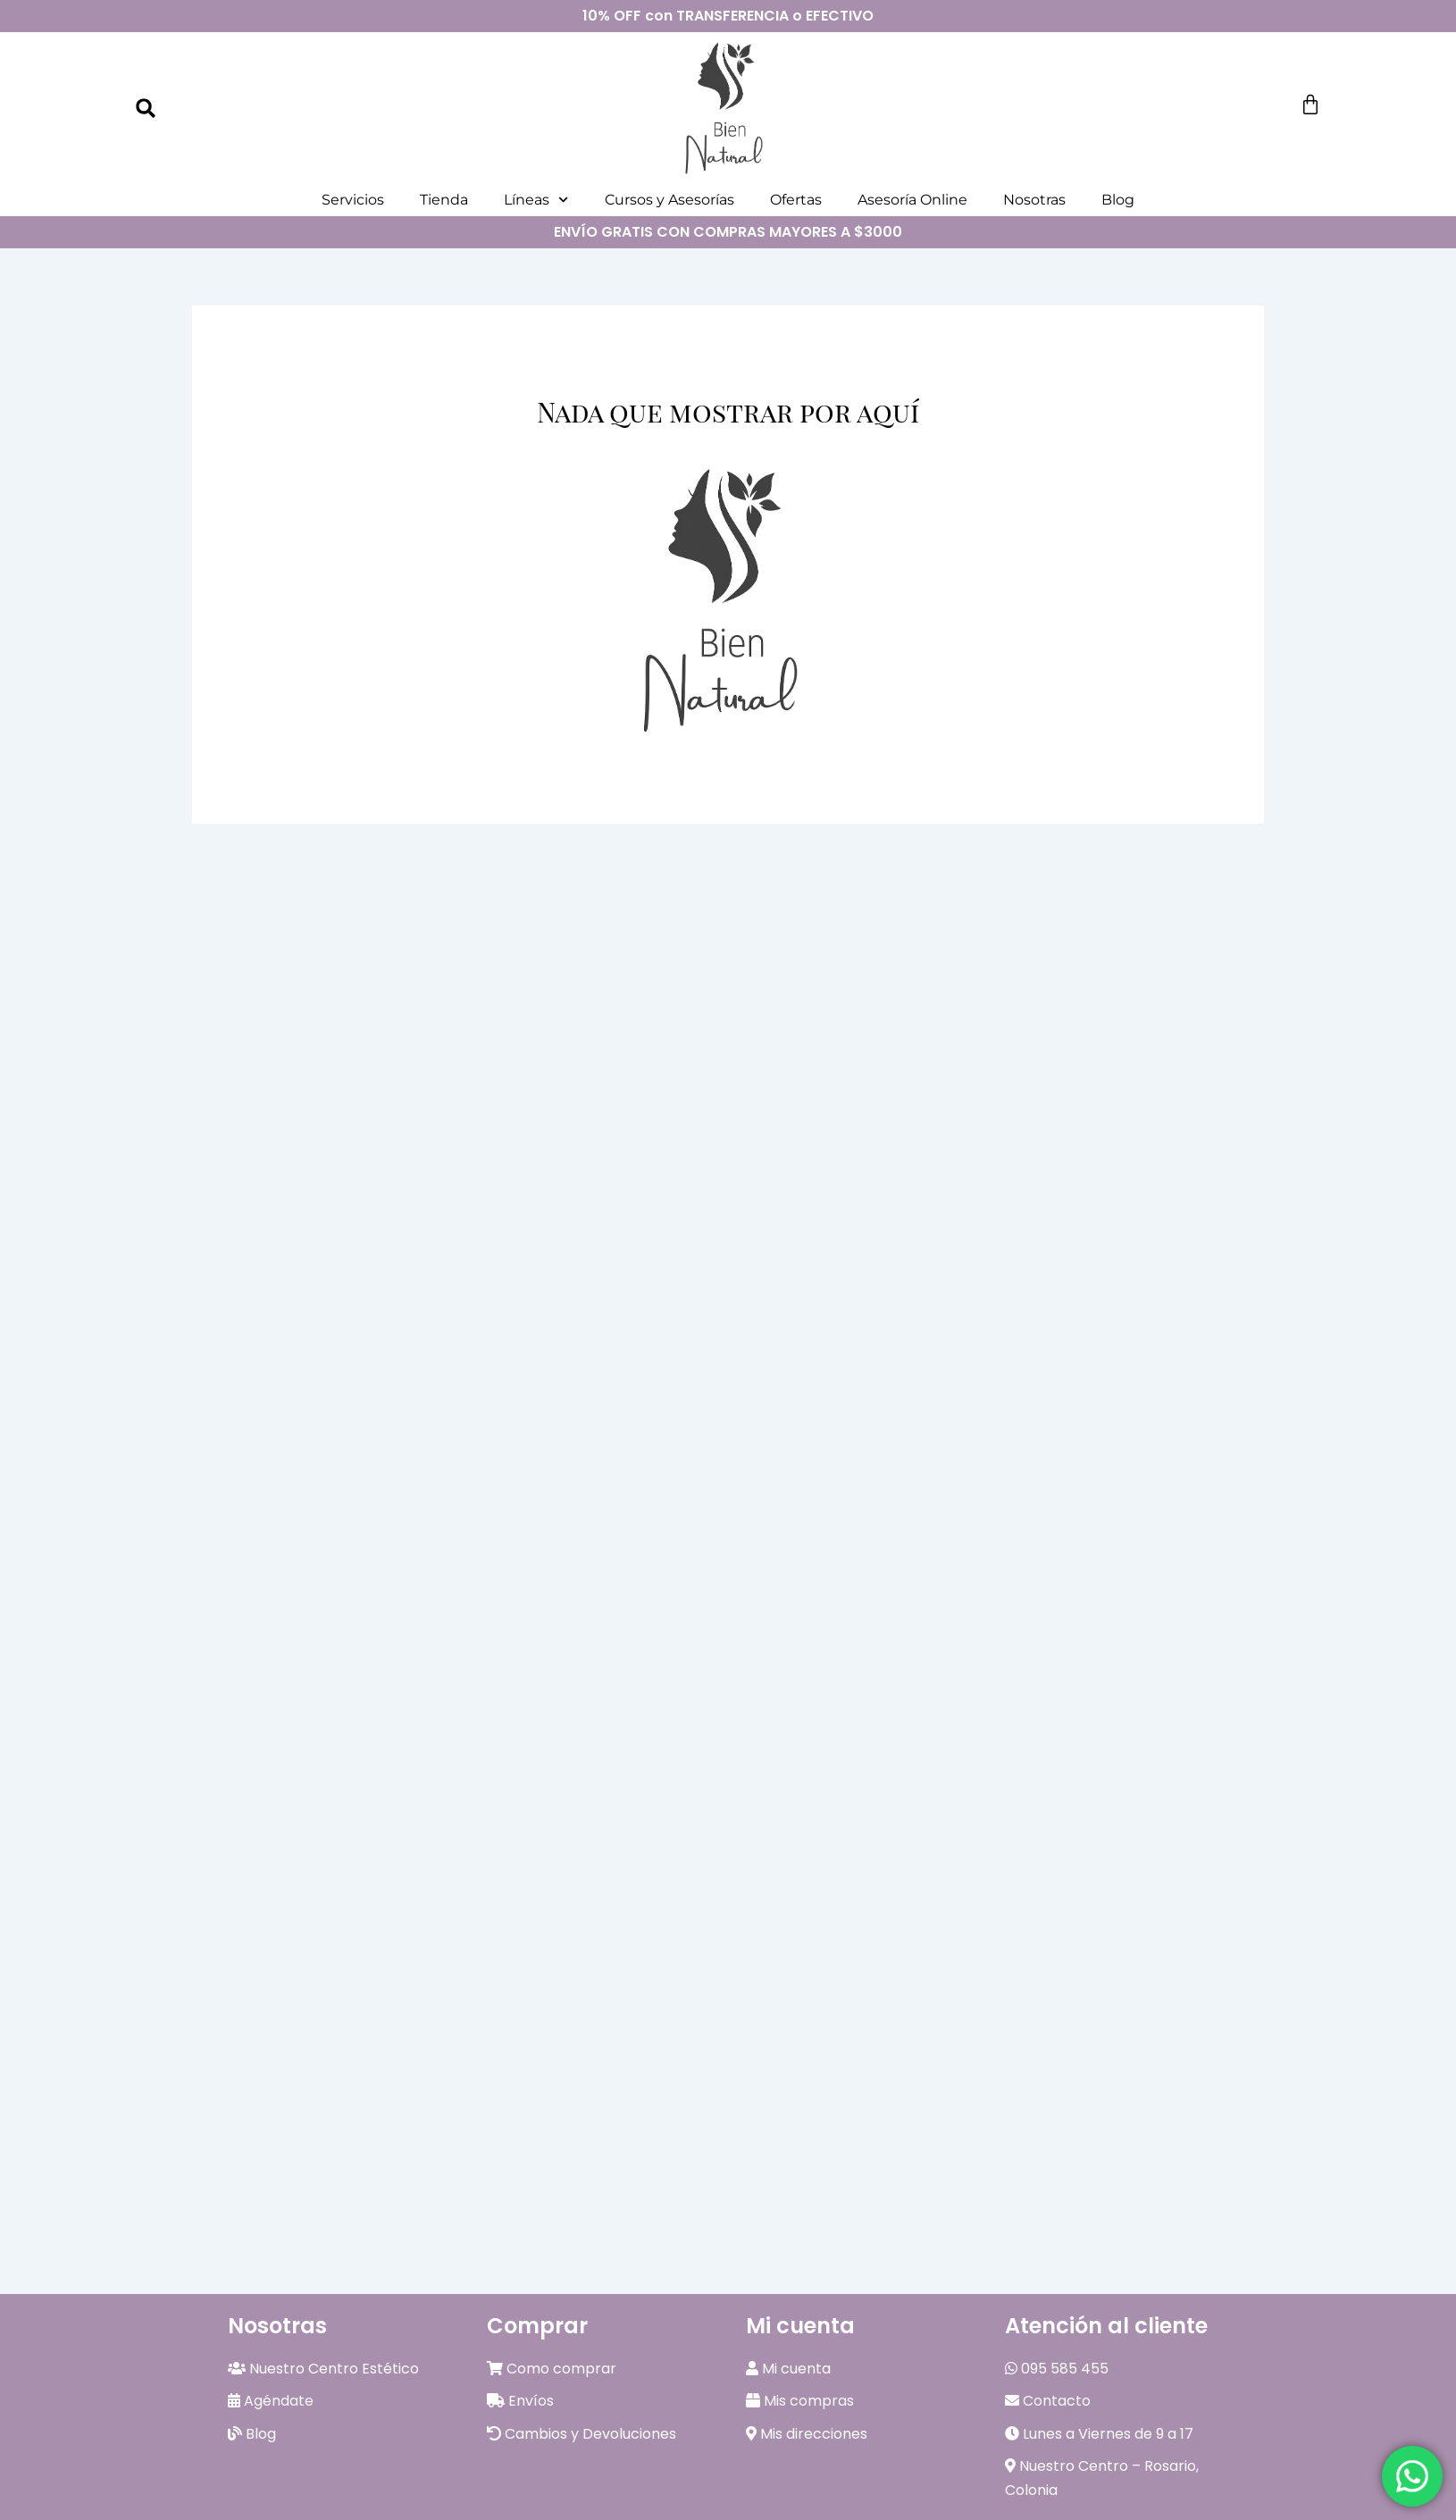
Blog (1117, 199)
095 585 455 (1057, 2368)
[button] (146, 108)
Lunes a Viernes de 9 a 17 (1099, 2434)
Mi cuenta (788, 2368)
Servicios (353, 199)
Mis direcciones (806, 2434)
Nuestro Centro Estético (323, 2368)
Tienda (444, 199)
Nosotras (1034, 199)
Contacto (1048, 2400)
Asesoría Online (912, 199)
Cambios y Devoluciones (581, 2434)
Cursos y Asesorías (669, 199)
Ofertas (796, 199)
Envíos (520, 2400)
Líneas (536, 199)
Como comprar (551, 2368)
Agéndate (271, 2400)
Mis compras (800, 2400)
